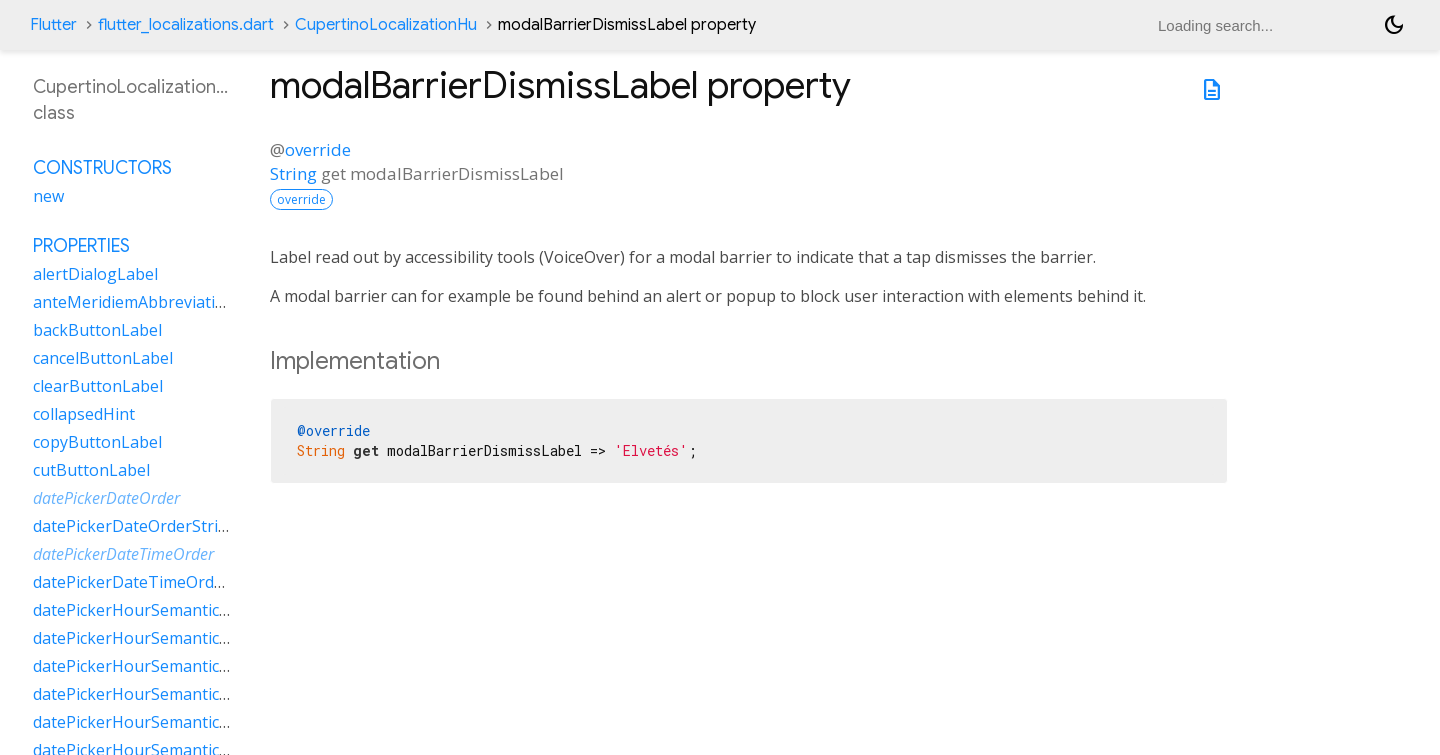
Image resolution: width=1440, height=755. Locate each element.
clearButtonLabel (98, 386)
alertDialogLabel (95, 274)
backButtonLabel (97, 330)
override (318, 149)
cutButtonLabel (91, 470)
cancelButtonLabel (103, 358)
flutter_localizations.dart (186, 25)
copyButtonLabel (97, 442)
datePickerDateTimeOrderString (154, 582)
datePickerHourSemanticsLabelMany (171, 638)
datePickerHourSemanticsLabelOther (172, 694)
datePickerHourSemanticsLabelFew (165, 610)
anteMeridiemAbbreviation (134, 302)
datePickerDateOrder (106, 498)
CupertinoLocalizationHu (386, 25)
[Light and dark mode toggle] (1394, 25)
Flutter (53, 25)
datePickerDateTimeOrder (123, 554)
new (48, 196)
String (293, 173)
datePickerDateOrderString (135, 526)
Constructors (102, 168)
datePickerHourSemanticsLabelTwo (167, 722)
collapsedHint (84, 414)
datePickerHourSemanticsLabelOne (166, 666)
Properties (81, 246)
